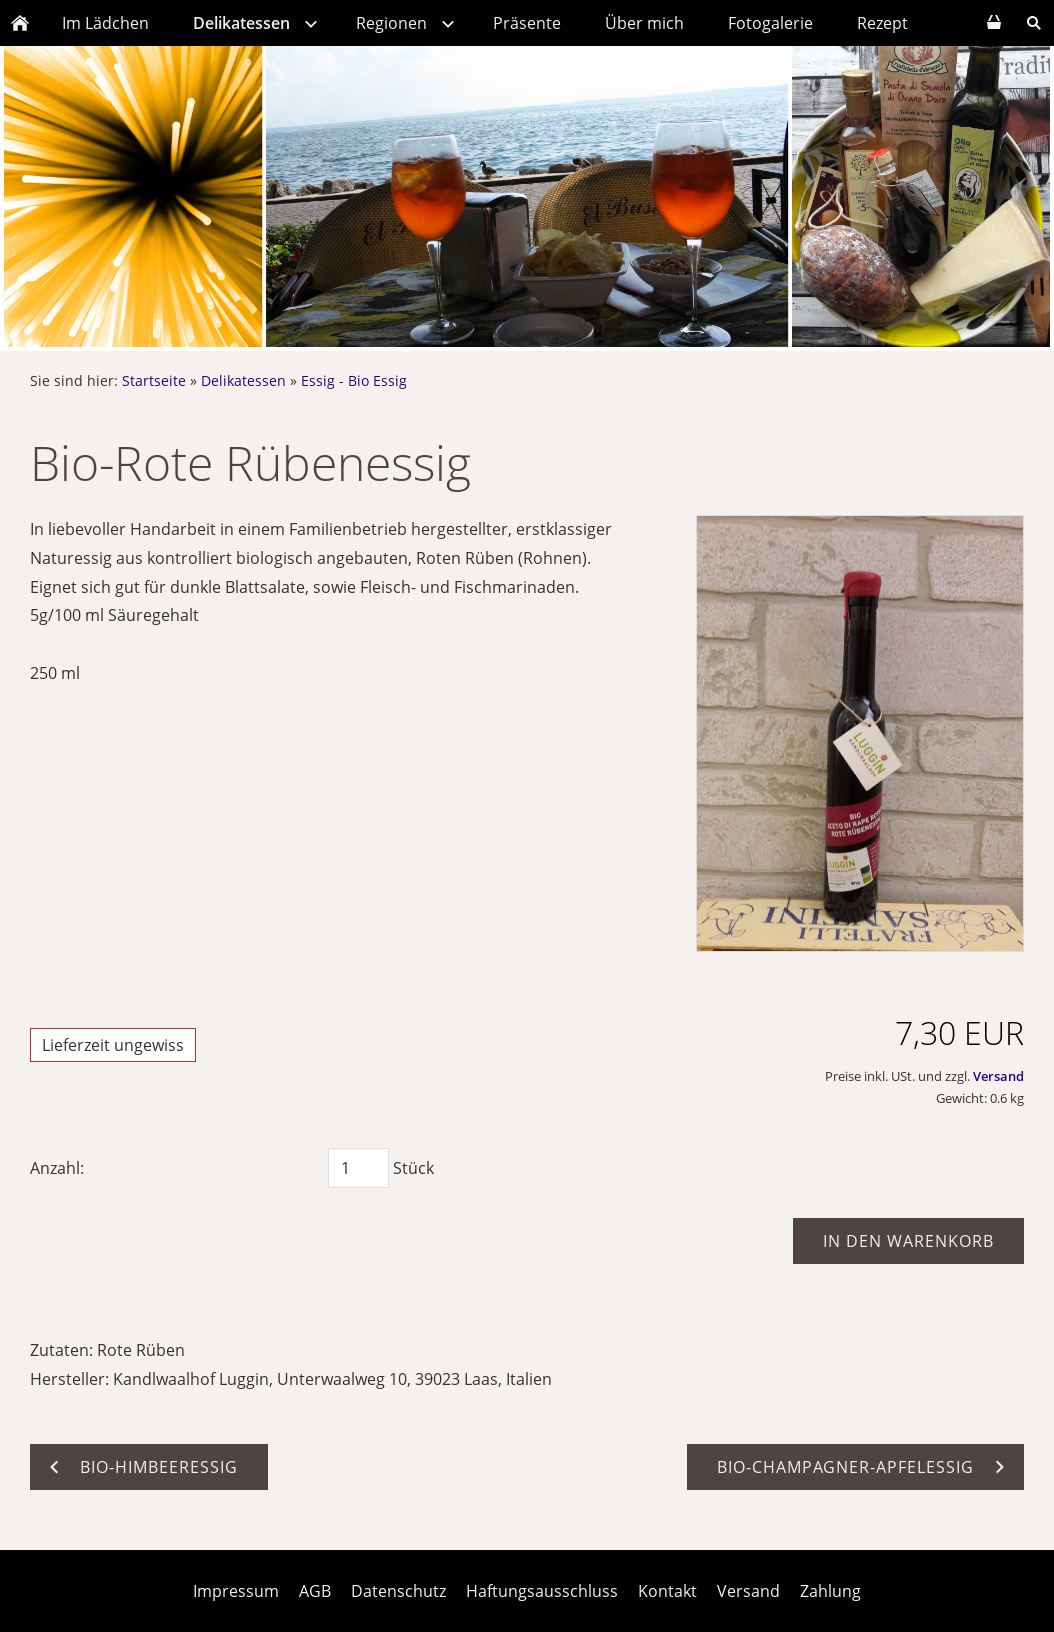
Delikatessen (243, 380)
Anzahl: (57, 1168)
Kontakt (667, 1591)
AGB (315, 1591)
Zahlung (830, 1591)
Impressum (236, 1591)
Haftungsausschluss (542, 1591)
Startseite (154, 380)
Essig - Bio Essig (354, 380)
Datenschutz (398, 1591)
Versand (998, 1076)
